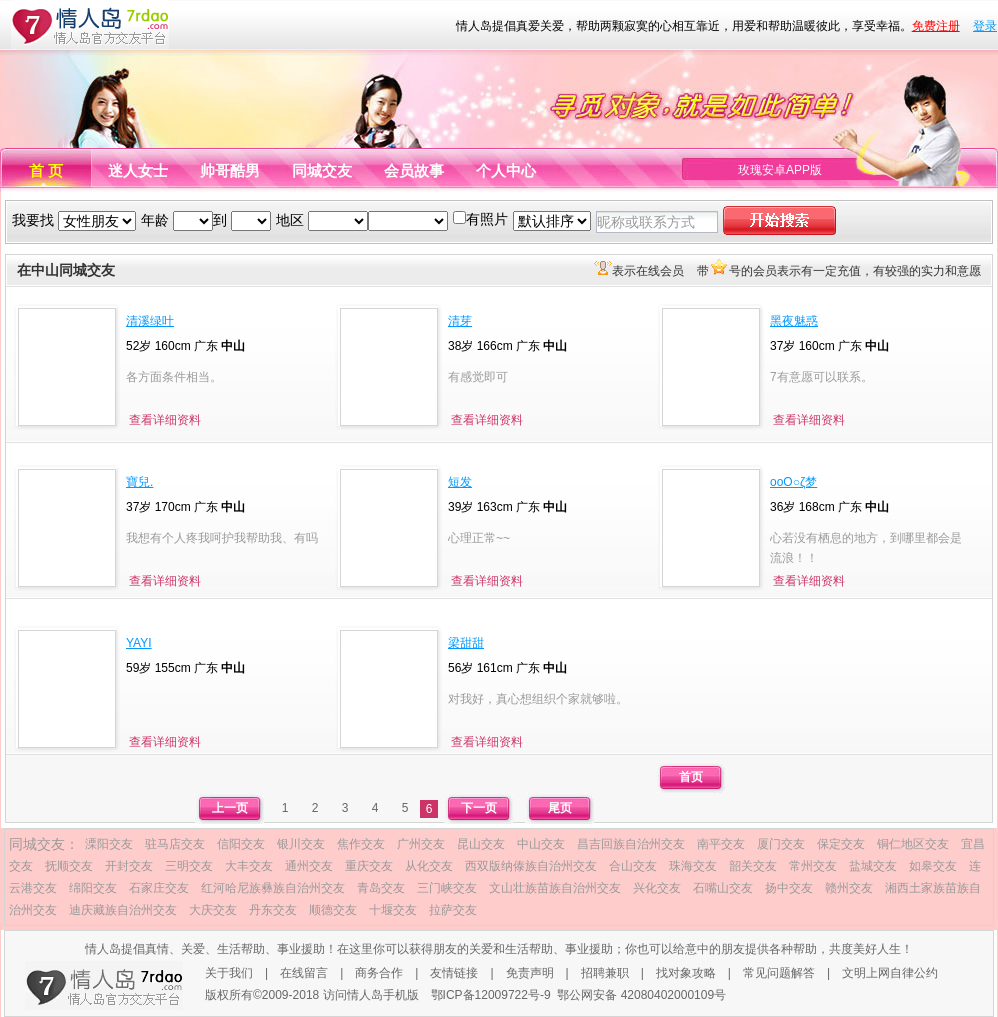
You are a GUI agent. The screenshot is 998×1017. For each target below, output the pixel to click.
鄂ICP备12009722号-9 (491, 995)
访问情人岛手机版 (371, 995)
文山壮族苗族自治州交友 (555, 888)
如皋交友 (933, 866)
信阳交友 (241, 844)
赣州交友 (849, 888)
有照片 (487, 219)
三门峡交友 (447, 888)
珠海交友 (693, 866)
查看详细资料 (165, 420)
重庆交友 (369, 866)
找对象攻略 (686, 973)
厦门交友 (781, 844)
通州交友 (309, 866)
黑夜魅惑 (794, 321)
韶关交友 (753, 866)
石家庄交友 (159, 888)
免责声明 (530, 973)
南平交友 (721, 844)
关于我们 (229, 973)
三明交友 (189, 866)
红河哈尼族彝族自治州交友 (273, 888)
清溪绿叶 (150, 321)
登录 (985, 26)
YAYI (139, 643)
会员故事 (414, 170)
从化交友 (429, 866)
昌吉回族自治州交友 (631, 844)
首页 (691, 777)
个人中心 (506, 170)
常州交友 (813, 866)
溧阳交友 (109, 844)
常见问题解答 (779, 973)
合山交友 (633, 866)
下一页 (479, 808)
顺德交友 (333, 910)
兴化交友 (657, 888)
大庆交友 (213, 910)
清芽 (460, 321)
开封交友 (129, 866)
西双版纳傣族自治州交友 (531, 866)
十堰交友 (393, 910)
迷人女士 (138, 170)
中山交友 (541, 844)
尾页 (560, 808)
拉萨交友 (453, 910)
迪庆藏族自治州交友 (123, 910)
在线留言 (304, 973)
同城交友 (322, 170)
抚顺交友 (69, 866)
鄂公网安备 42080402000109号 (641, 995)
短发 (460, 482)
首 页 (46, 170)
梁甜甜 (466, 643)
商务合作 (379, 973)
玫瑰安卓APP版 (780, 170)
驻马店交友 (175, 844)
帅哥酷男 (230, 170)
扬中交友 (789, 888)
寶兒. (139, 482)
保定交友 (841, 844)
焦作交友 (361, 844)
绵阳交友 (93, 888)
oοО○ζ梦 (793, 482)
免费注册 (936, 26)
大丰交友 (249, 866)
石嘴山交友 (723, 888)
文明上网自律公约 (890, 973)
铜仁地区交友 (913, 844)
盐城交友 (873, 866)
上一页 (230, 808)
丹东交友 (273, 910)
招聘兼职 (605, 973)
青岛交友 (381, 888)
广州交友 (421, 844)
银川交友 (301, 844)
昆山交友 (481, 844)
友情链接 (454, 973)
